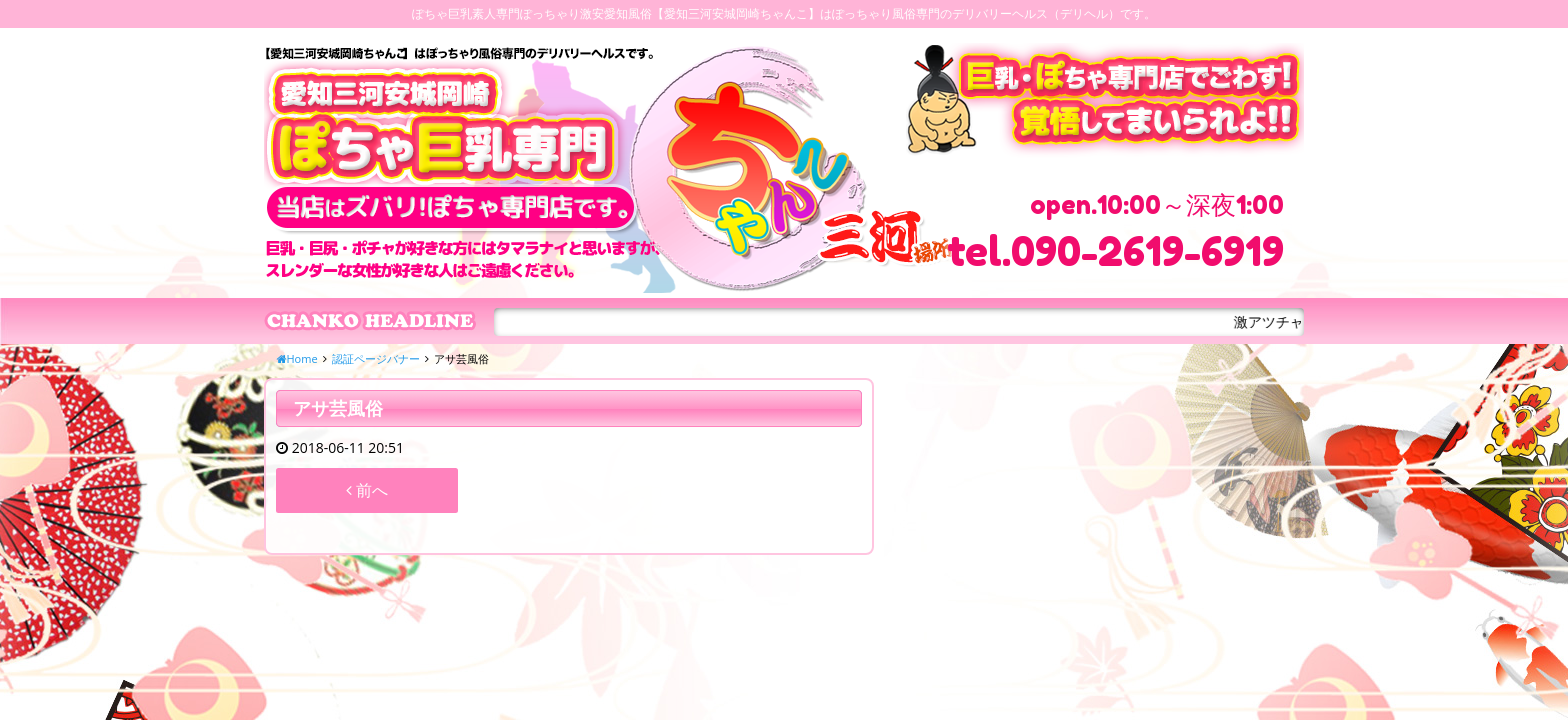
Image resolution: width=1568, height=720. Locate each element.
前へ (367, 490)
